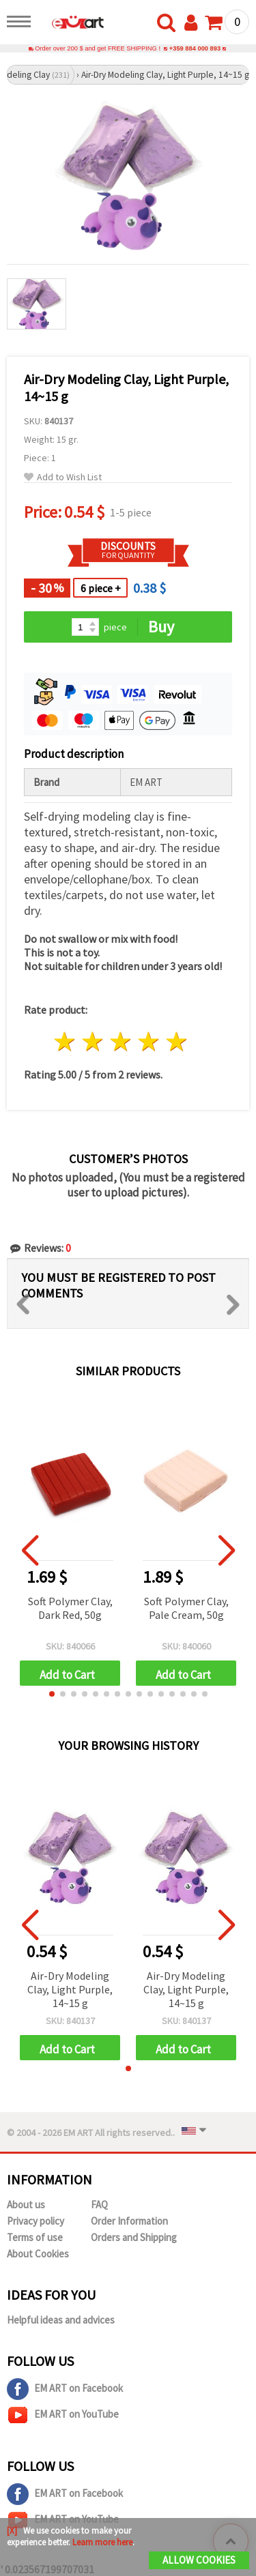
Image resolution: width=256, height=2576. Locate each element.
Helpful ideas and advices (61, 2319)
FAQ (99, 2204)
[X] (12, 2530)
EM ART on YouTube (63, 2415)
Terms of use (35, 2237)
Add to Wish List (63, 477)
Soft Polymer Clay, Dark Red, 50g (70, 1608)
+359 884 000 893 (195, 48)
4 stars (148, 1042)
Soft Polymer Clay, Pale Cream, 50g (186, 1608)
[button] (52, 1694)
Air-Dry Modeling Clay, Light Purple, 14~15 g (70, 1989)
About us (26, 2204)
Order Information (129, 2220)
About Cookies (38, 2253)
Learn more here (102, 2542)
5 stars (176, 1042)
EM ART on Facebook (65, 2389)
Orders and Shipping (134, 2237)
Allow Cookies (199, 2559)
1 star (65, 1042)
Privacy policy (35, 2220)
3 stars (121, 1042)
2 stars (93, 1042)
